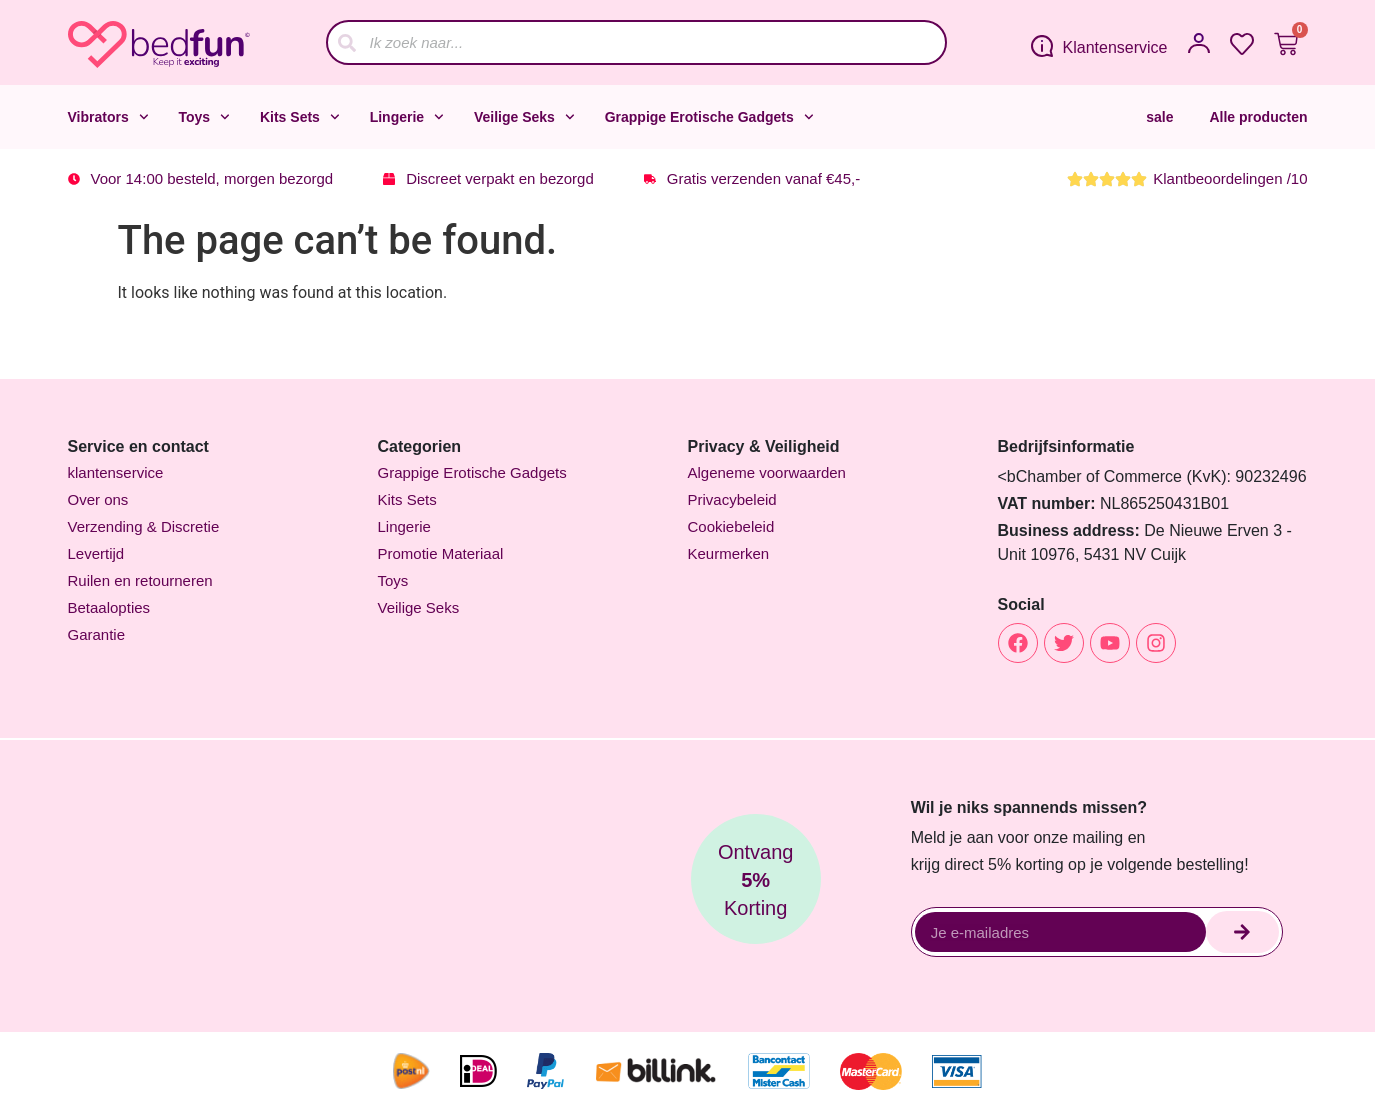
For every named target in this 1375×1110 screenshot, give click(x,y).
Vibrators (108, 117)
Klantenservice (1115, 47)
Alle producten (1258, 117)
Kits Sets (300, 117)
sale (1159, 117)
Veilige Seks (524, 117)
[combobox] (636, 42)
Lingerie (407, 117)
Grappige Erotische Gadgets (709, 117)
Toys (204, 117)
